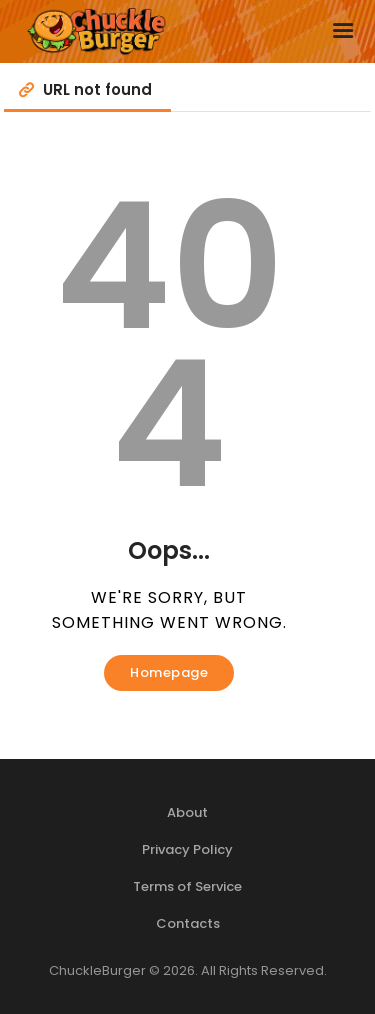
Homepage (169, 672)
